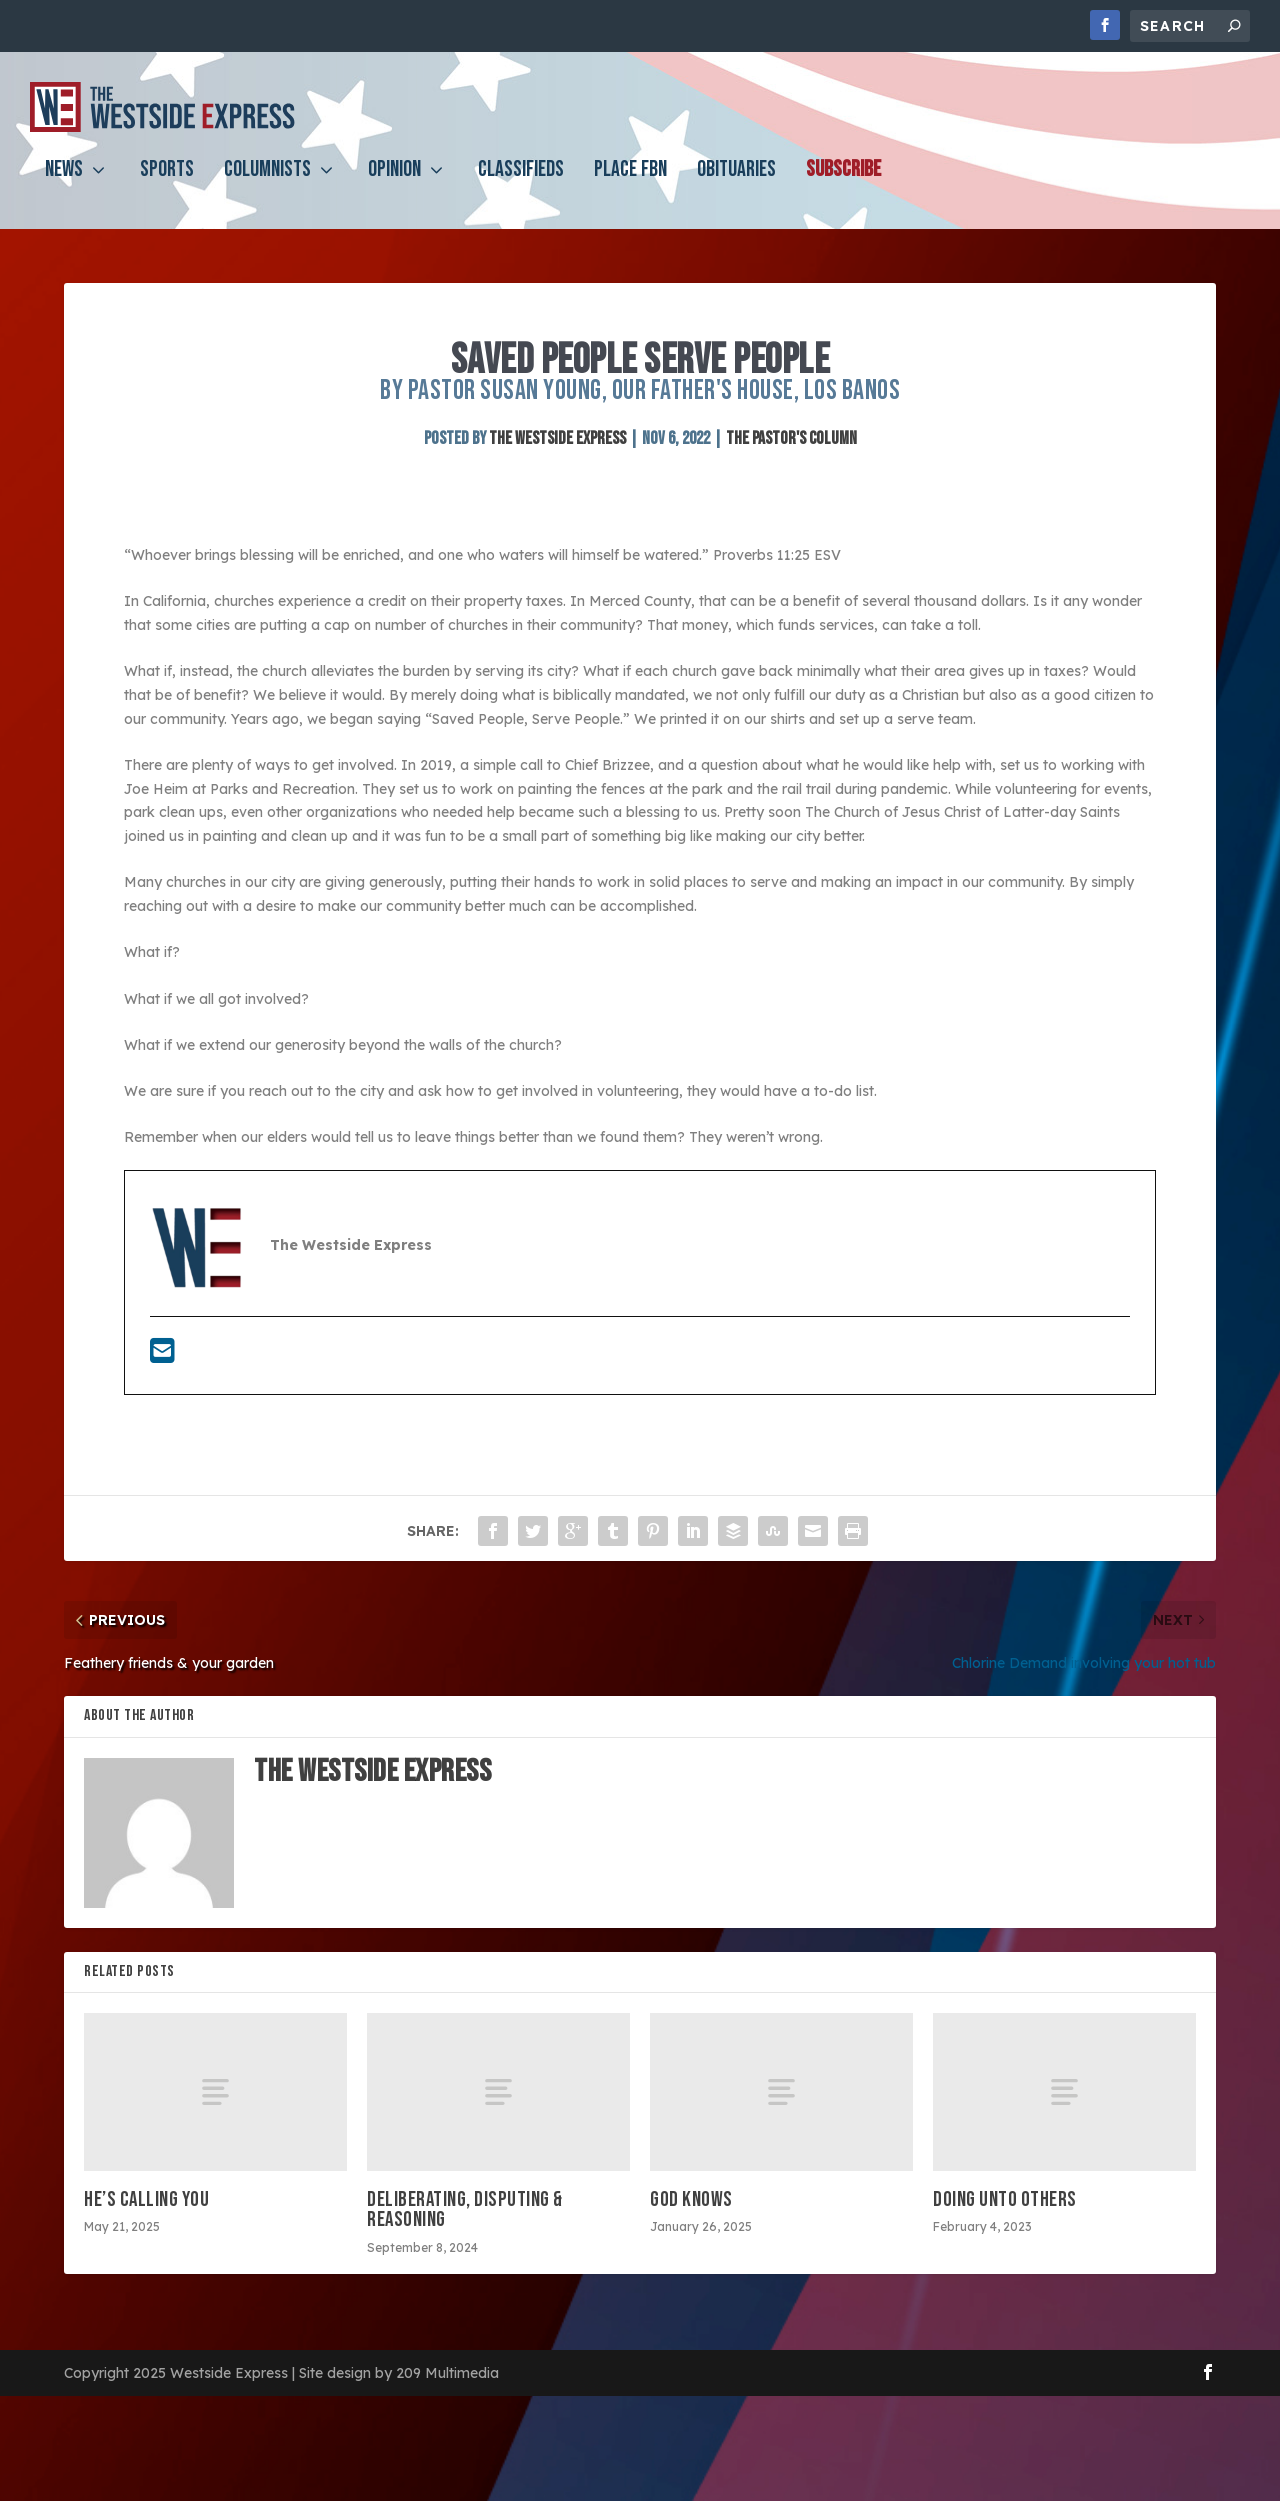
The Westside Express (557, 438)
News (64, 186)
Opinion (394, 186)
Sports (167, 186)
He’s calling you (146, 2199)
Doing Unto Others (1005, 2199)
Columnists (267, 186)
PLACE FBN (630, 186)
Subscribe (843, 186)
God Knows (691, 2199)
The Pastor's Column (791, 438)
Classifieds (521, 186)
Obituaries (736, 186)
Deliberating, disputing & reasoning (465, 2209)
